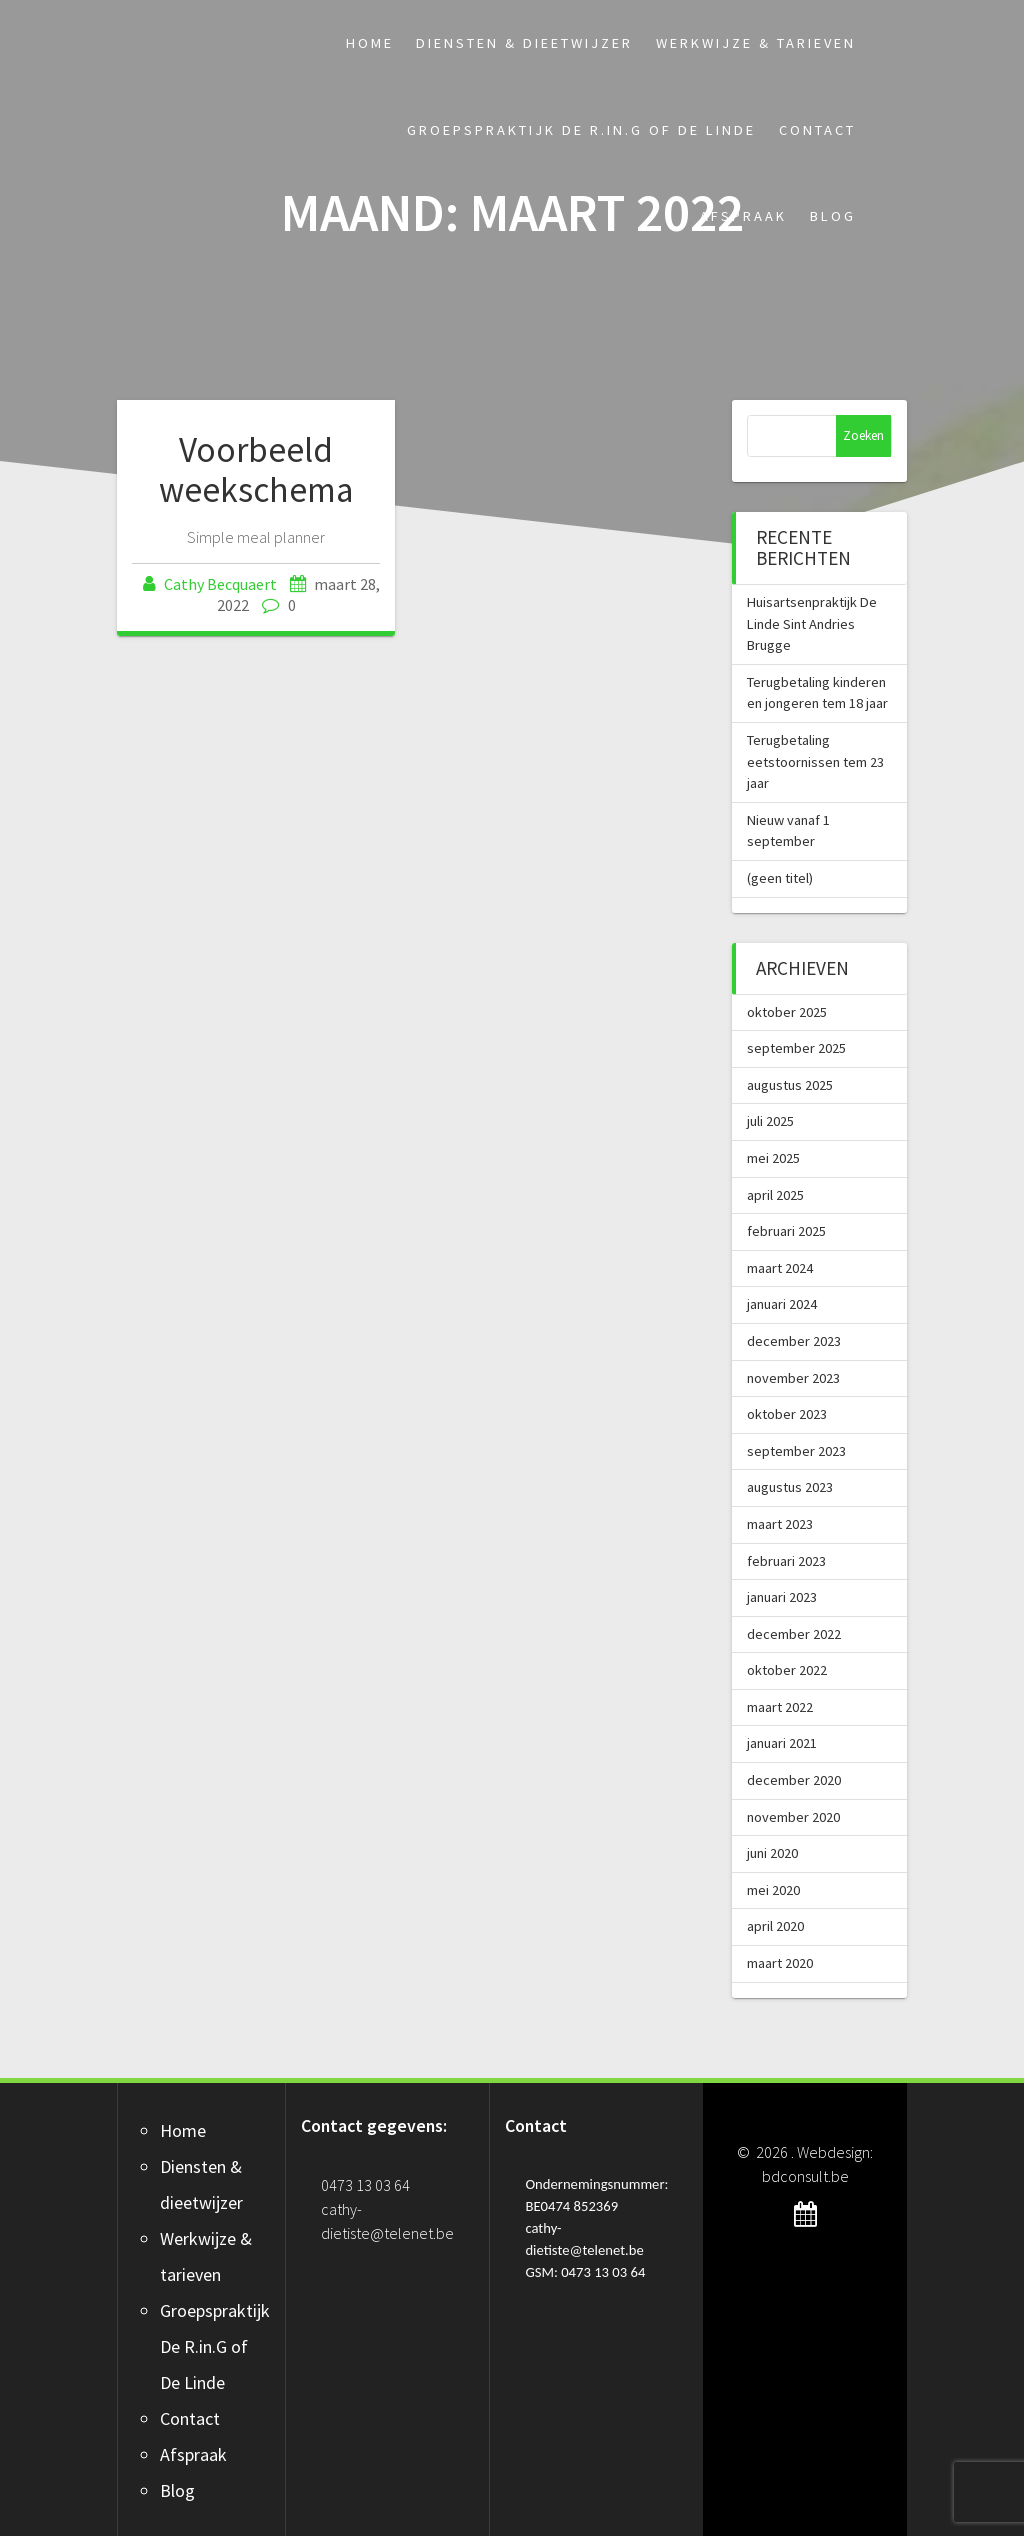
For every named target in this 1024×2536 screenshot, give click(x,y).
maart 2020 (780, 1963)
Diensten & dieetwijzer (524, 43)
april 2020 (775, 1926)
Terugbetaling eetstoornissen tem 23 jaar (815, 761)
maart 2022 (780, 1707)
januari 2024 (782, 1304)
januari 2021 (782, 1743)
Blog (833, 216)
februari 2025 (786, 1231)
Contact (817, 130)
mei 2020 (773, 1890)
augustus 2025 (790, 1085)
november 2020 (793, 1817)
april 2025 (775, 1195)
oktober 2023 (787, 1414)
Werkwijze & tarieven (756, 43)
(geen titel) (780, 878)
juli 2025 (770, 1121)
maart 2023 (780, 1524)
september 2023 (796, 1451)
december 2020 (794, 1780)
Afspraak (743, 216)
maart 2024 (780, 1268)
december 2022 (794, 1634)
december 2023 (794, 1341)
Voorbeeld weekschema (256, 469)
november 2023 (793, 1378)
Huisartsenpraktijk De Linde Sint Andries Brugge (812, 623)
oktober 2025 (787, 1012)
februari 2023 (786, 1561)
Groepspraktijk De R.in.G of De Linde (581, 130)
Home (370, 43)
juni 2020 (772, 1853)
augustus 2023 (790, 1487)
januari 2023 (782, 1597)
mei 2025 (773, 1158)
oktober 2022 (787, 1670)
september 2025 (796, 1048)
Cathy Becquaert (220, 584)
